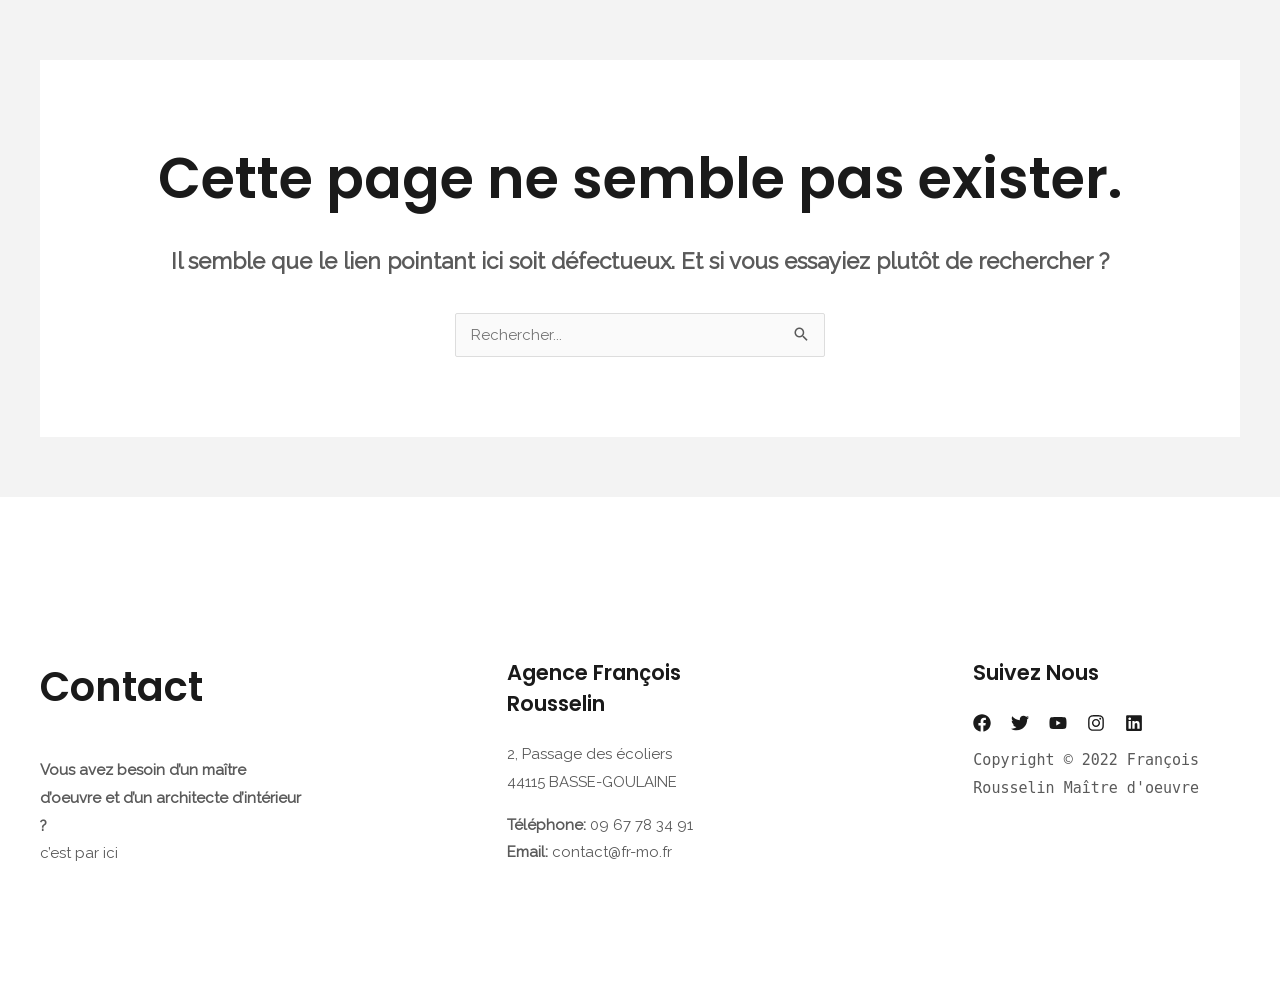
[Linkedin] (1134, 723)
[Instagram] (1096, 723)
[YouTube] (1058, 723)
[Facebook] (982, 723)
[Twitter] (1020, 723)
